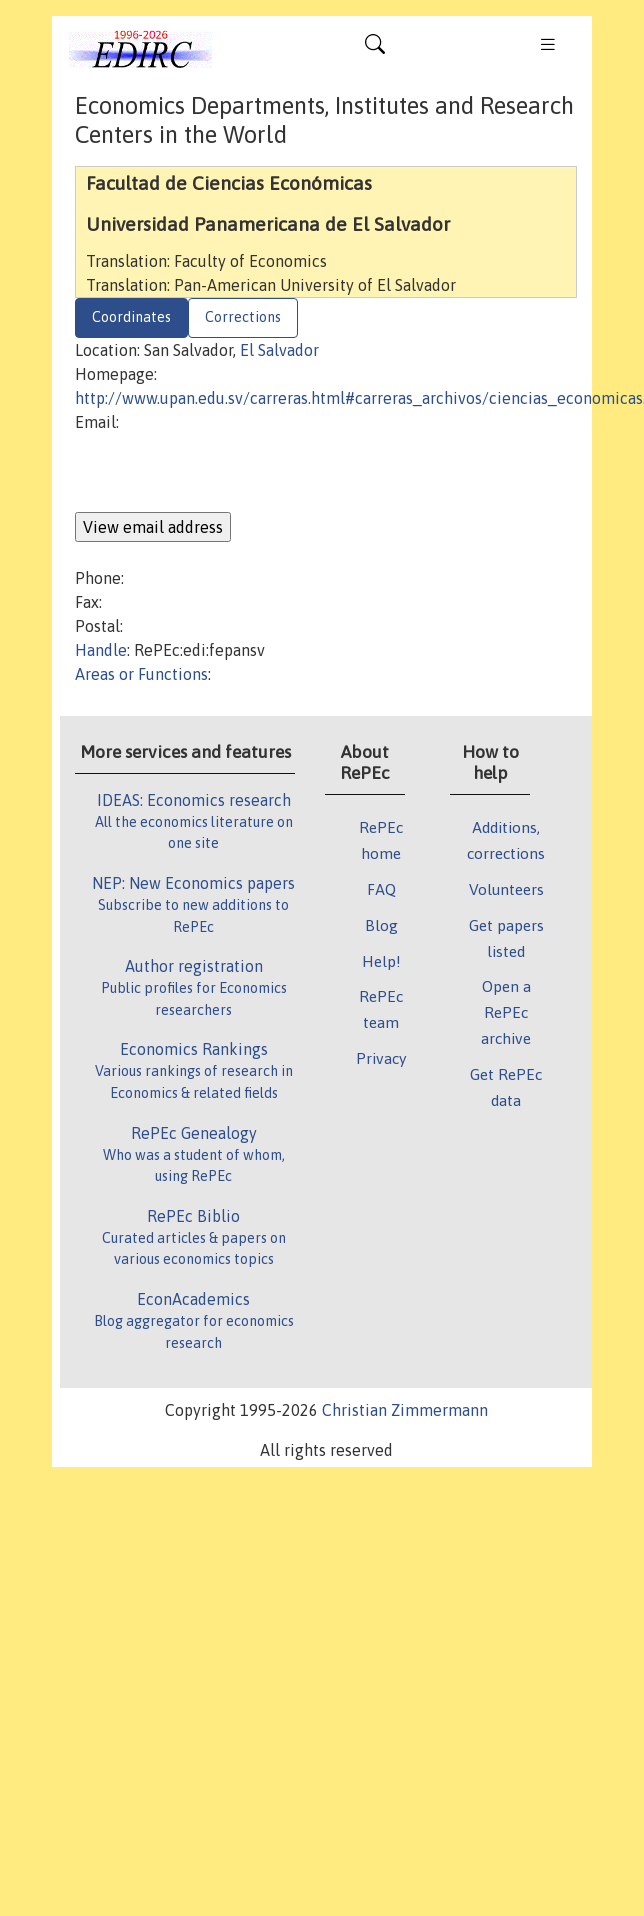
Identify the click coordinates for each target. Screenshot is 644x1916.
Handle (101, 650)
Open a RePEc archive (506, 1012)
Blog (381, 925)
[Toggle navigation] (375, 49)
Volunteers (506, 889)
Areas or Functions (141, 674)
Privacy (381, 1058)
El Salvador (279, 350)
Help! (381, 961)
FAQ (381, 889)
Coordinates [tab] (131, 317)
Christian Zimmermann (405, 1410)
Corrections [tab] (243, 317)
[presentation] (227, 473)
